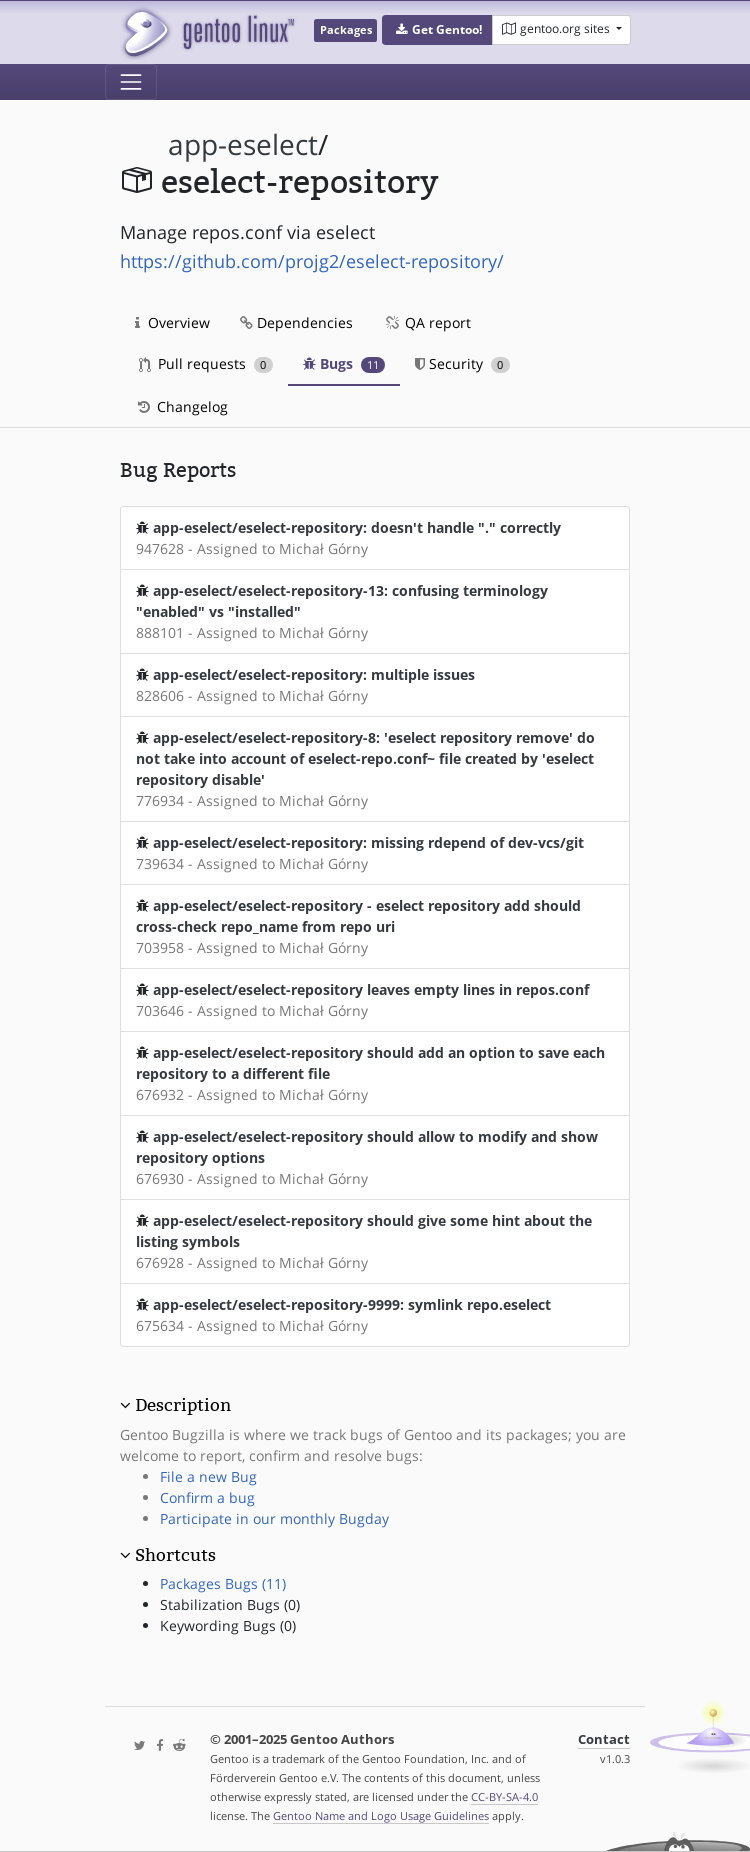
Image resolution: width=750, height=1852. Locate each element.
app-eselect (243, 144)
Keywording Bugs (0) (228, 1625)
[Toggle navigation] (131, 82)
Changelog (181, 406)
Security (462, 363)
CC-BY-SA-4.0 (504, 1796)
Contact (604, 1739)
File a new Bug (208, 1476)
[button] (437, 30)
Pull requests (206, 363)
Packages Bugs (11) (223, 1583)
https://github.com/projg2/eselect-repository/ (312, 261)
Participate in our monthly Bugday (274, 1518)
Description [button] (183, 1405)
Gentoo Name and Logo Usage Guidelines (381, 1815)
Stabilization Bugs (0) (230, 1604)
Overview (172, 322)
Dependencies (296, 322)
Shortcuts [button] (175, 1555)
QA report (427, 322)
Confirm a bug (207, 1497)
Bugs (344, 363)
